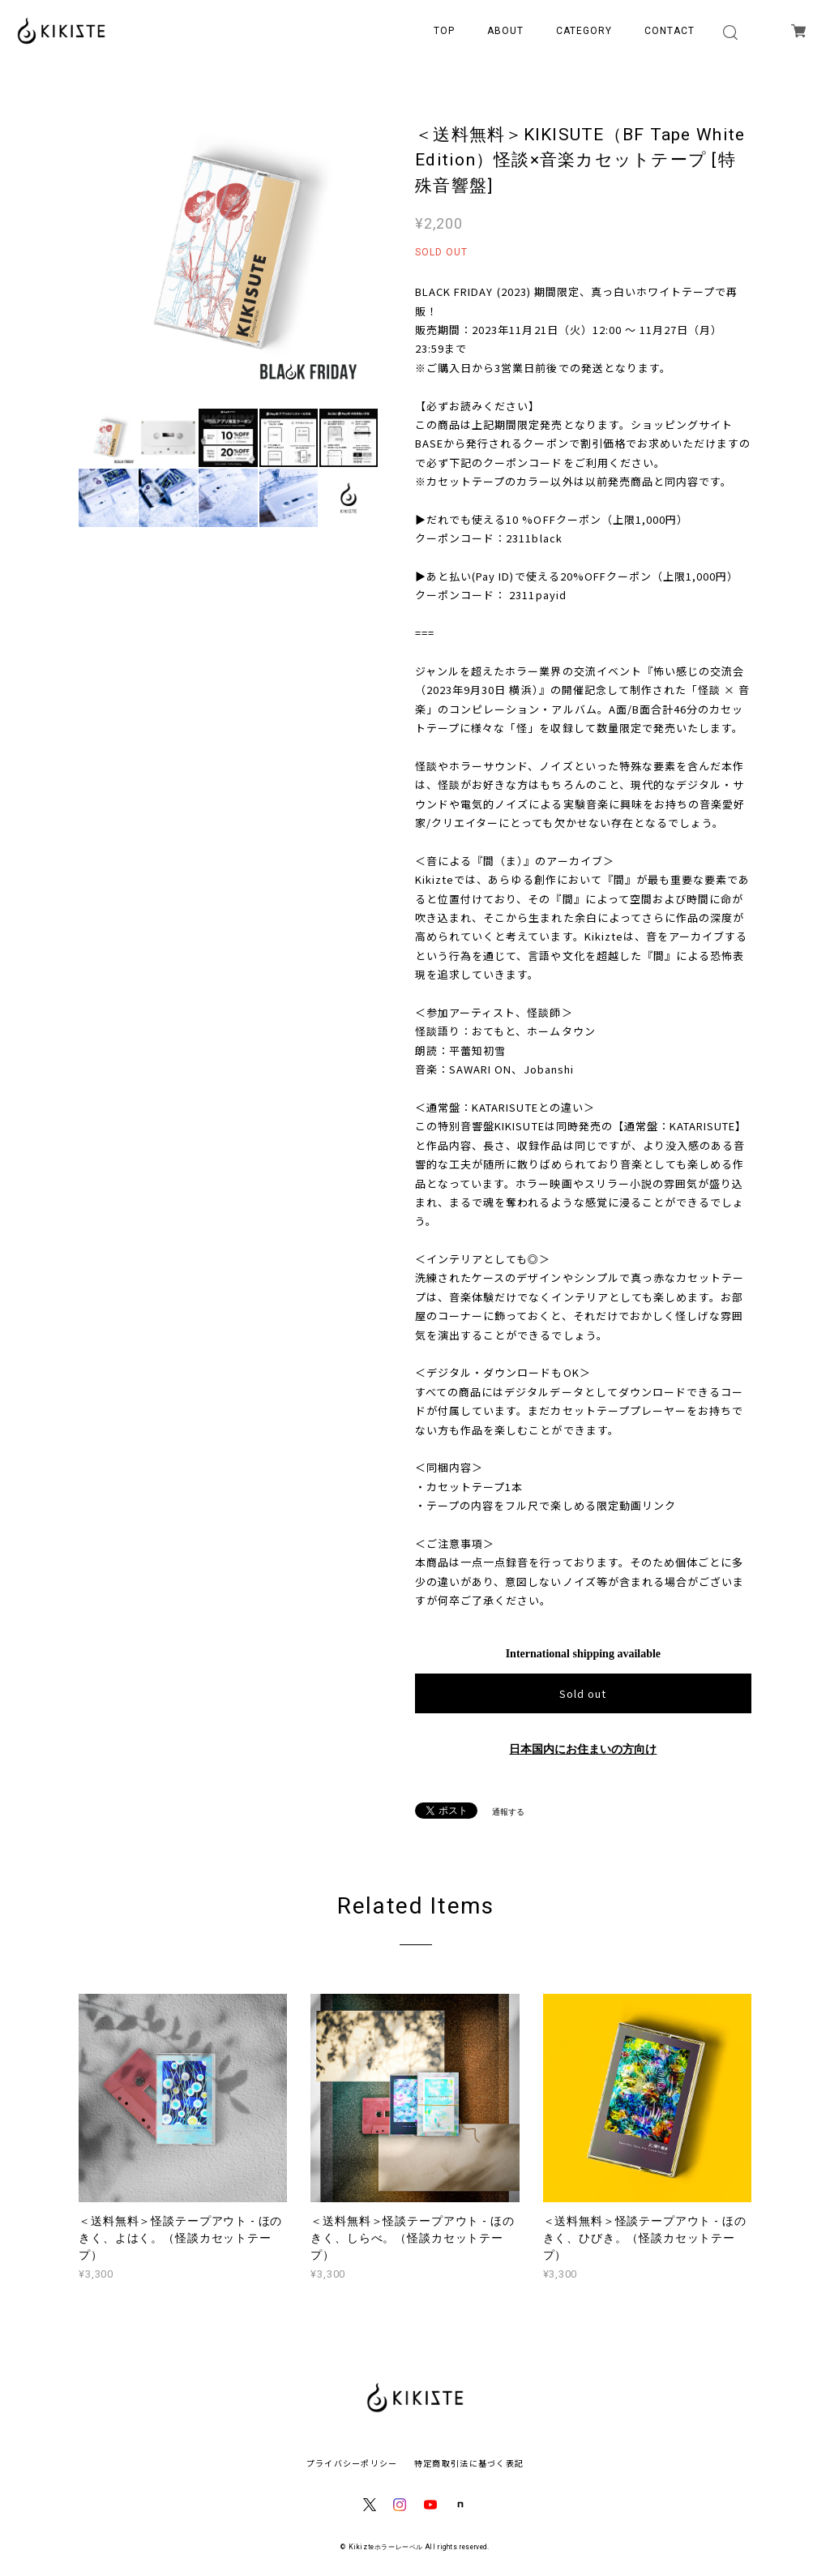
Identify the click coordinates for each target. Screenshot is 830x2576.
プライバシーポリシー (352, 2463)
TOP (444, 30)
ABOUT (505, 30)
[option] (228, 249)
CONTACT (669, 30)
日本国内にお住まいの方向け (583, 1749)
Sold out (582, 1693)
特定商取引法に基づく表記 (469, 2463)
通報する (508, 1811)
